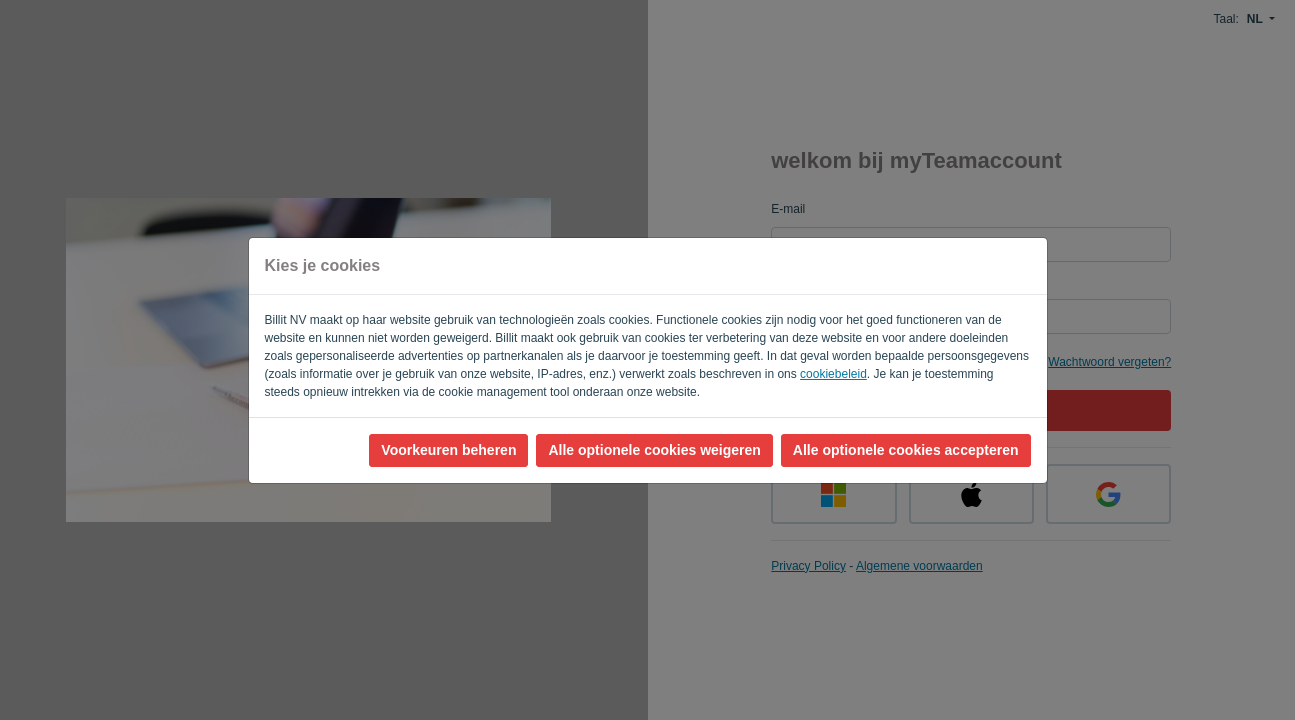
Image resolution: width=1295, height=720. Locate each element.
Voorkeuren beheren (448, 450)
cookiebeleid (833, 374)
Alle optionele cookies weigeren (654, 450)
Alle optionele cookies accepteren (906, 450)
